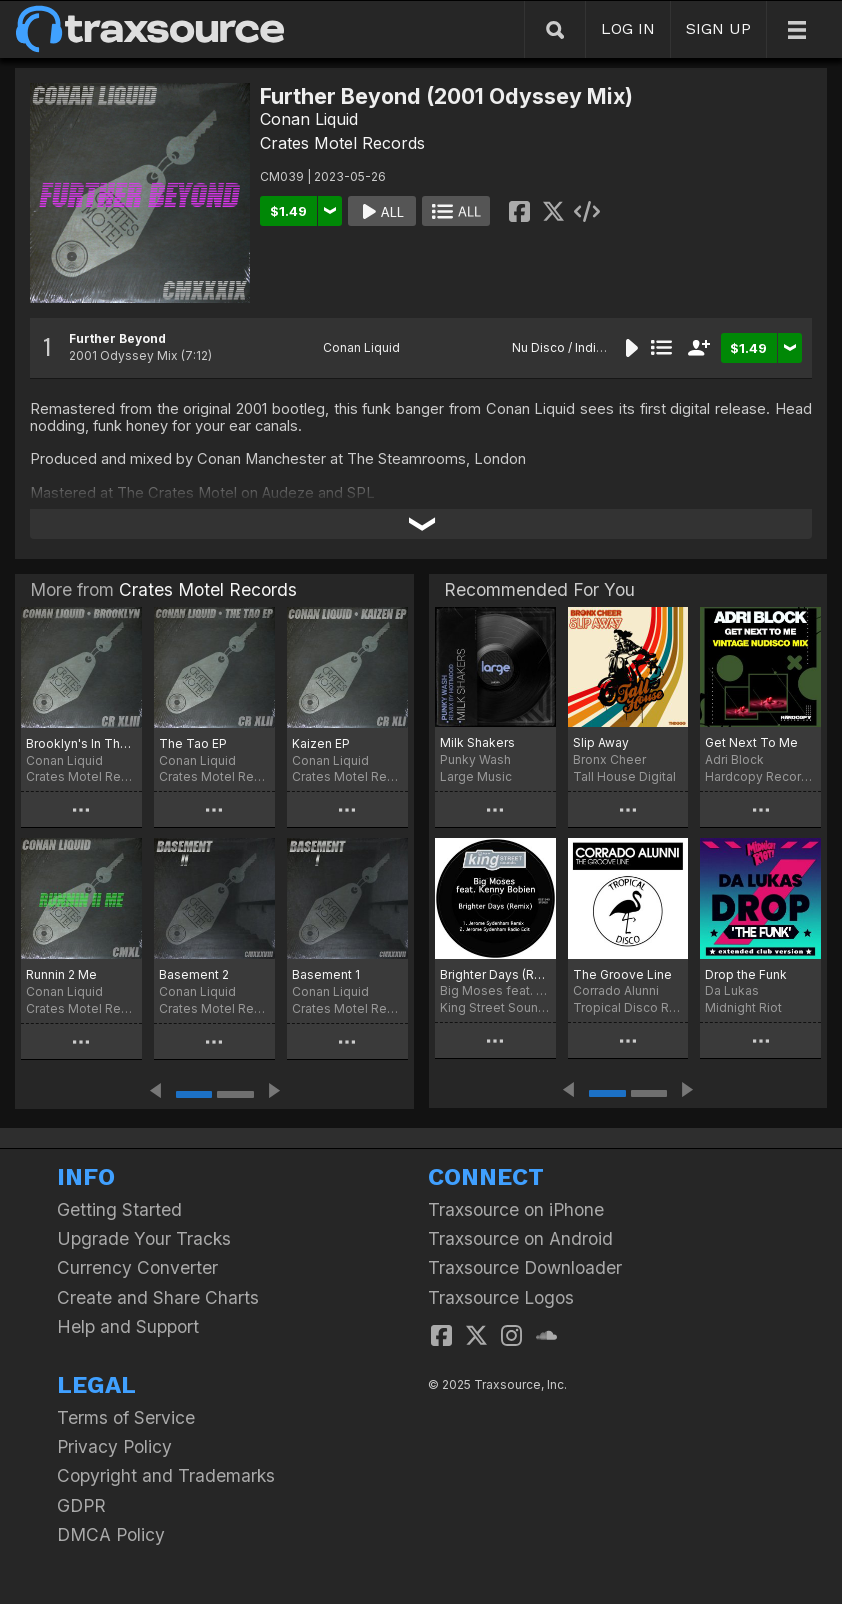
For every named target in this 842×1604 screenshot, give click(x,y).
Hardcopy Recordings (760, 776)
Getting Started (119, 1209)
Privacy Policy (114, 1446)
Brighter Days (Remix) (495, 974)
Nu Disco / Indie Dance (578, 347)
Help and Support (128, 1326)
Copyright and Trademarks (166, 1475)
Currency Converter (137, 1267)
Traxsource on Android (520, 1238)
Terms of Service (126, 1417)
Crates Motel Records (342, 143)
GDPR (81, 1505)
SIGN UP (718, 28)
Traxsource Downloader (525, 1267)
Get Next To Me (751, 742)
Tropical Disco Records (628, 1007)
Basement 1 (326, 974)
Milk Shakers (477, 742)
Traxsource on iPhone (516, 1209)
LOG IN (628, 28)
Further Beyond (117, 338)
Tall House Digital (624, 776)
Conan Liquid (309, 119)
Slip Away (601, 742)
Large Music (476, 776)
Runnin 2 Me (61, 974)
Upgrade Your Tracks (144, 1238)
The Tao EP (193, 743)
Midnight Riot (743, 1007)
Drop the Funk (746, 974)
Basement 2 (194, 974)
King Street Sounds (495, 1007)
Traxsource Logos (501, 1297)
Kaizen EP (321, 743)
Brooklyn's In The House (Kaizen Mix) (81, 743)
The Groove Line (622, 974)
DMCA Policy (111, 1534)
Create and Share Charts (158, 1297)
